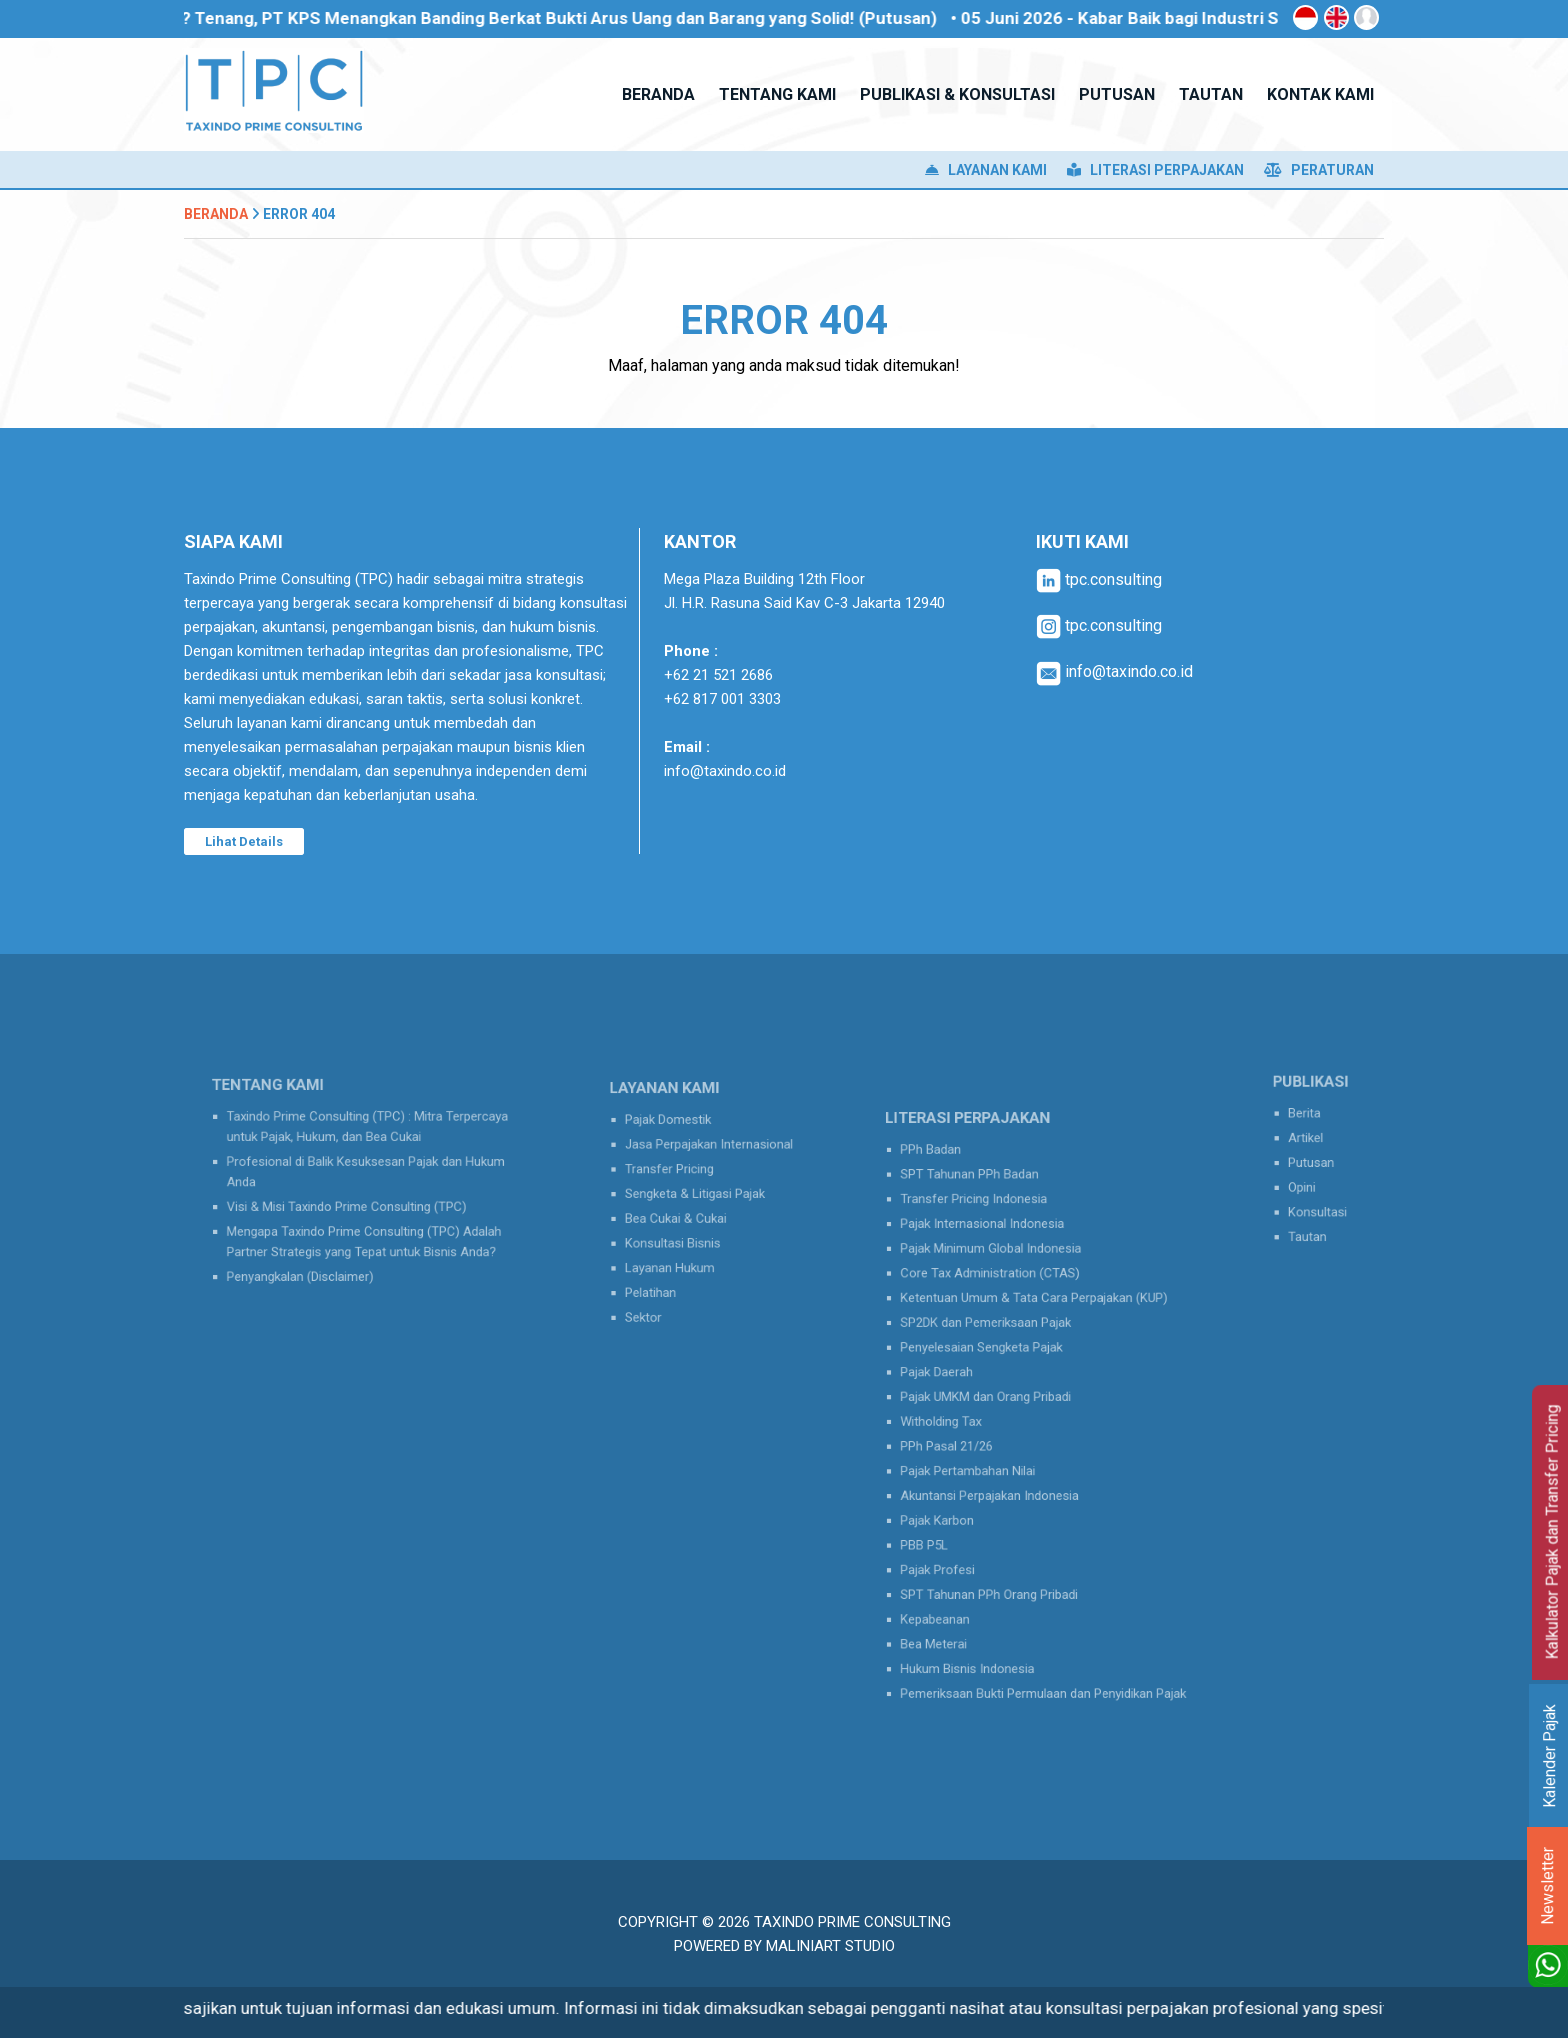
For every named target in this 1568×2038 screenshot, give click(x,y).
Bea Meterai (954, 1602)
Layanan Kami (986, 170)
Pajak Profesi (957, 1541)
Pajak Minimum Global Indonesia (1001, 1276)
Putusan (1313, 1162)
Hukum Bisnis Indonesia (982, 1622)
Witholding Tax (960, 1419)
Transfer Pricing (676, 1175)
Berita (1307, 1121)
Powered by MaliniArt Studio (784, 1946)
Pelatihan (661, 1277)
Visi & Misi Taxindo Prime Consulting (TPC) (351, 1202)
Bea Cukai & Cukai (682, 1216)
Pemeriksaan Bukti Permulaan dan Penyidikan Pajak (1045, 1643)
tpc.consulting (1099, 579)
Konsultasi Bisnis (679, 1236)
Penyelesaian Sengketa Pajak (994, 1357)
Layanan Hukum (677, 1256)
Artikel (1308, 1141)
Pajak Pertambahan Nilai (982, 1459)
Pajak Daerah (957, 1378)
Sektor (655, 1297)
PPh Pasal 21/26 (965, 1439)
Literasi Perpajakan (1155, 170)
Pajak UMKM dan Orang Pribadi (997, 1398)
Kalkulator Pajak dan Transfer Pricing (1552, 1532)
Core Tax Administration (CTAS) (1001, 1296)
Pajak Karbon (957, 1500)
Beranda (216, 214)
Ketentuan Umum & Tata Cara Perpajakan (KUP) (1037, 1317)
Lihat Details (244, 841)
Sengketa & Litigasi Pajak (697, 1195)
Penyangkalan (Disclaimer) (312, 1260)
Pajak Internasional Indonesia (994, 1255)
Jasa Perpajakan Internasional (709, 1154)
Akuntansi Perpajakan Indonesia (1000, 1480)
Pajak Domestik (675, 1134)
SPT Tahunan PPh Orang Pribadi (1000, 1561)
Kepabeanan (955, 1582)
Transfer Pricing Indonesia (987, 1235)
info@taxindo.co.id (725, 771)
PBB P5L (946, 1520)
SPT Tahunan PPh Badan (984, 1215)
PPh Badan (952, 1194)
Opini (1305, 1182)
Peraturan (1319, 170)
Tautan (1310, 1223)
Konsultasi (1318, 1203)
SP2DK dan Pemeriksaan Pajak (997, 1337)
